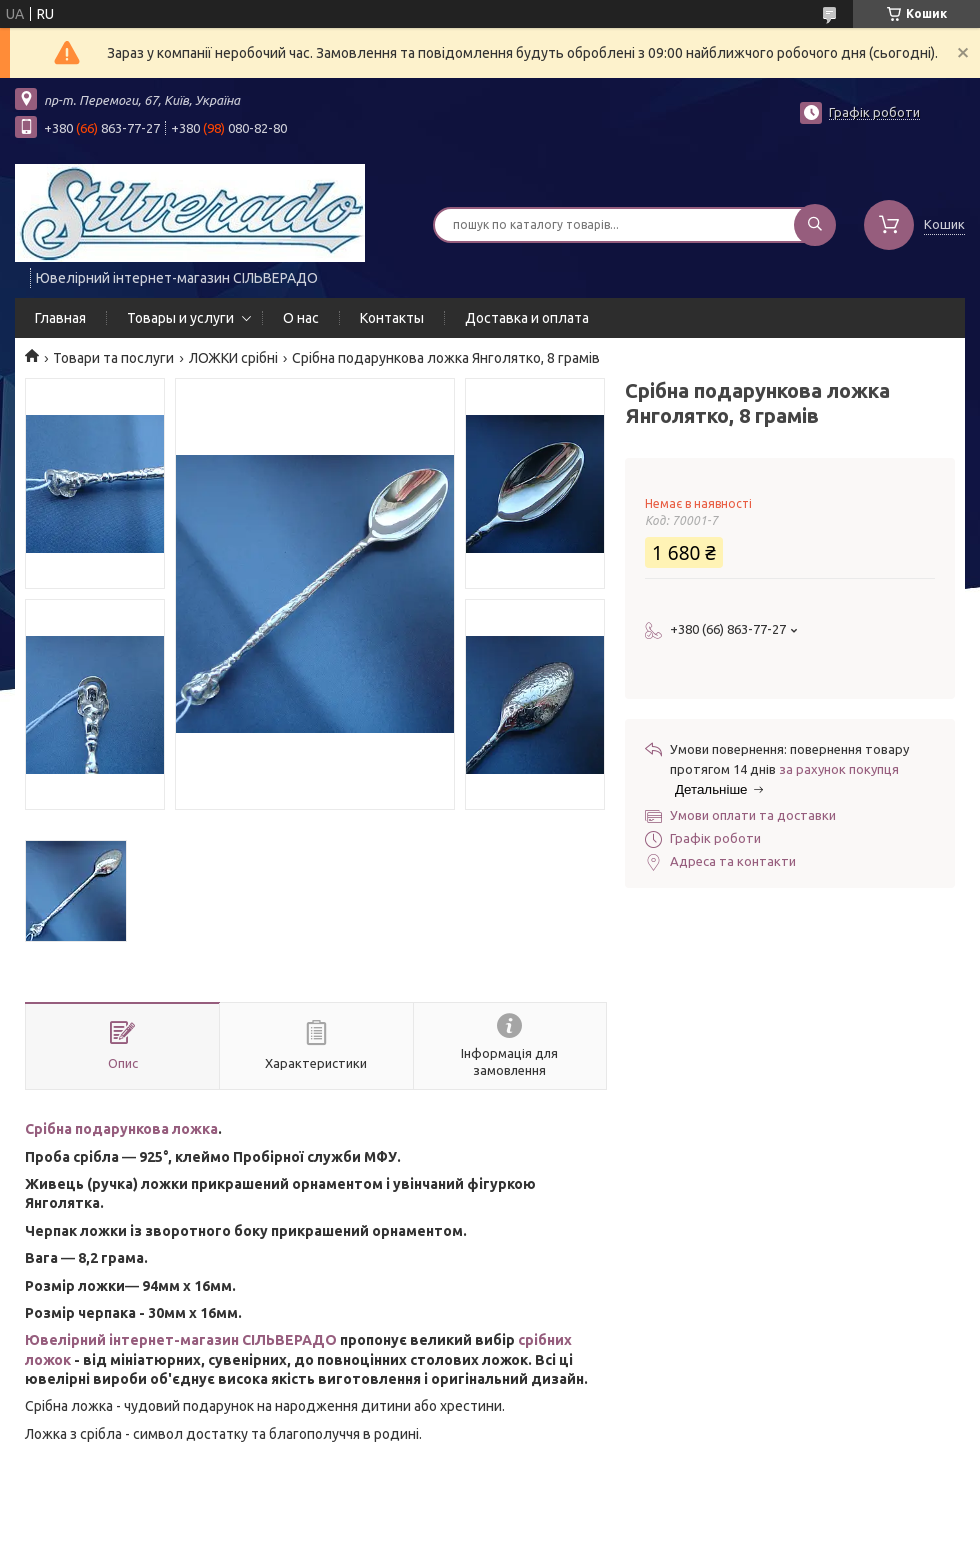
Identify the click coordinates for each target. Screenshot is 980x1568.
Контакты (392, 318)
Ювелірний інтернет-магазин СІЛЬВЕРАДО (181, 1340)
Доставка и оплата (527, 318)
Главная (60, 318)
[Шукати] (815, 225)
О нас (301, 318)
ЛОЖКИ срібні (233, 358)
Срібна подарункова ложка (121, 1129)
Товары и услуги (180, 318)
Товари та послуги (113, 358)
